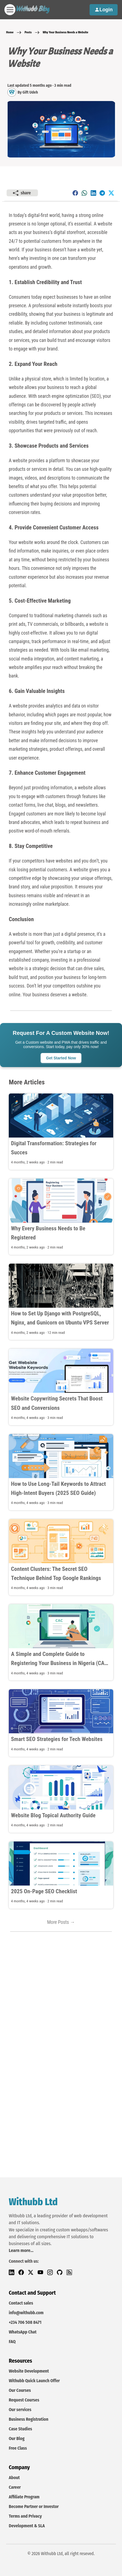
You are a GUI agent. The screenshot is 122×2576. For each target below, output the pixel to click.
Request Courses (24, 2400)
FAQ (12, 2341)
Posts (28, 32)
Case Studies (20, 2428)
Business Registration (28, 2419)
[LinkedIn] (13, 2272)
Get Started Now (61, 1058)
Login (104, 9)
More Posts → (61, 1922)
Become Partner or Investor (34, 2506)
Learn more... (21, 2250)
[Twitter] (33, 2272)
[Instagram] (52, 2272)
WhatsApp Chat (23, 2332)
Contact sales (21, 2303)
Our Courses (20, 2390)
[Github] (61, 2272)
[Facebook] (23, 2272)
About (14, 2477)
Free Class (18, 2448)
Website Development (29, 2371)
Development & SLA (27, 2525)
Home (9, 32)
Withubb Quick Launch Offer (34, 2380)
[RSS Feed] (71, 2272)
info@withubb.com (26, 2312)
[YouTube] (42, 2272)
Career (15, 2487)
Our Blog (16, 2438)
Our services (20, 2409)
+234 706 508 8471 (25, 2322)
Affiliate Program (24, 2496)
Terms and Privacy (25, 2516)
